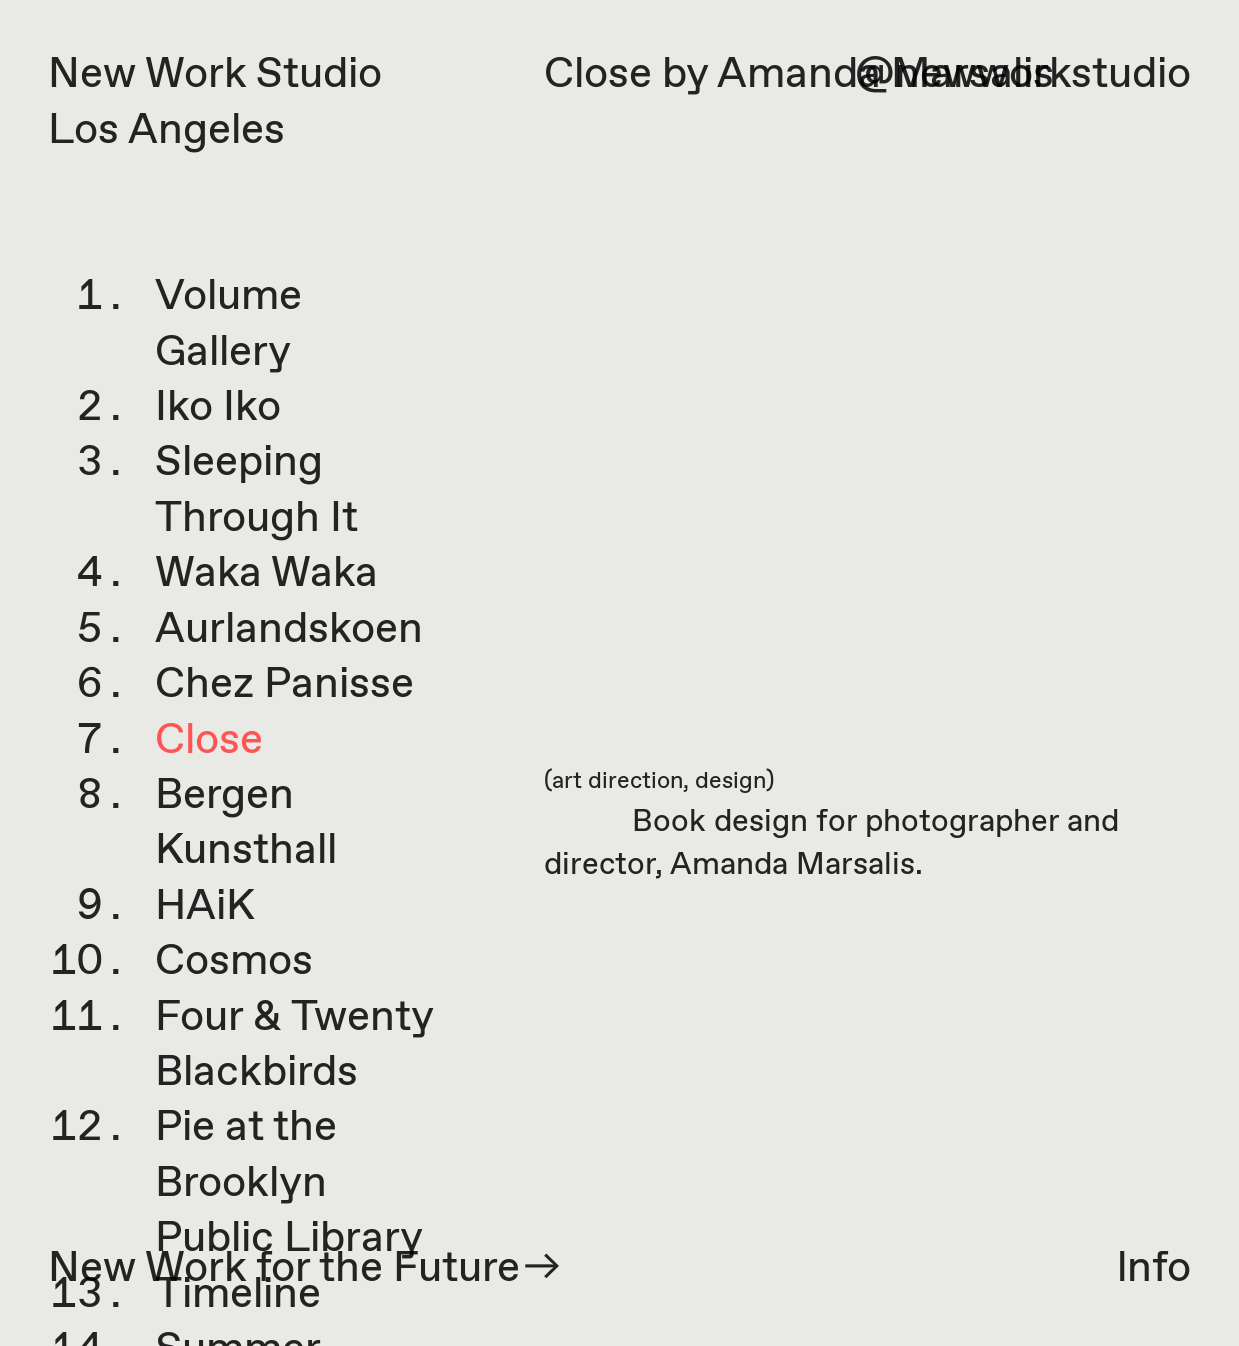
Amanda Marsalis (792, 865)
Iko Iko (218, 408)
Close (209, 741)
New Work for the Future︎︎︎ (306, 1269)
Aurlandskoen (289, 630)
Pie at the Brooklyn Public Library (289, 1183)
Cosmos (234, 962)
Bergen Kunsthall (246, 823)
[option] (867, 476)
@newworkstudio (1023, 75)
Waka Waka (266, 574)
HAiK (205, 907)
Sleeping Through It (256, 490)
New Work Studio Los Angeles (215, 102)
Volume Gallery (228, 324)
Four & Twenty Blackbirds (294, 1045)
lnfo (1154, 1269)
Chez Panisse (284, 685)
